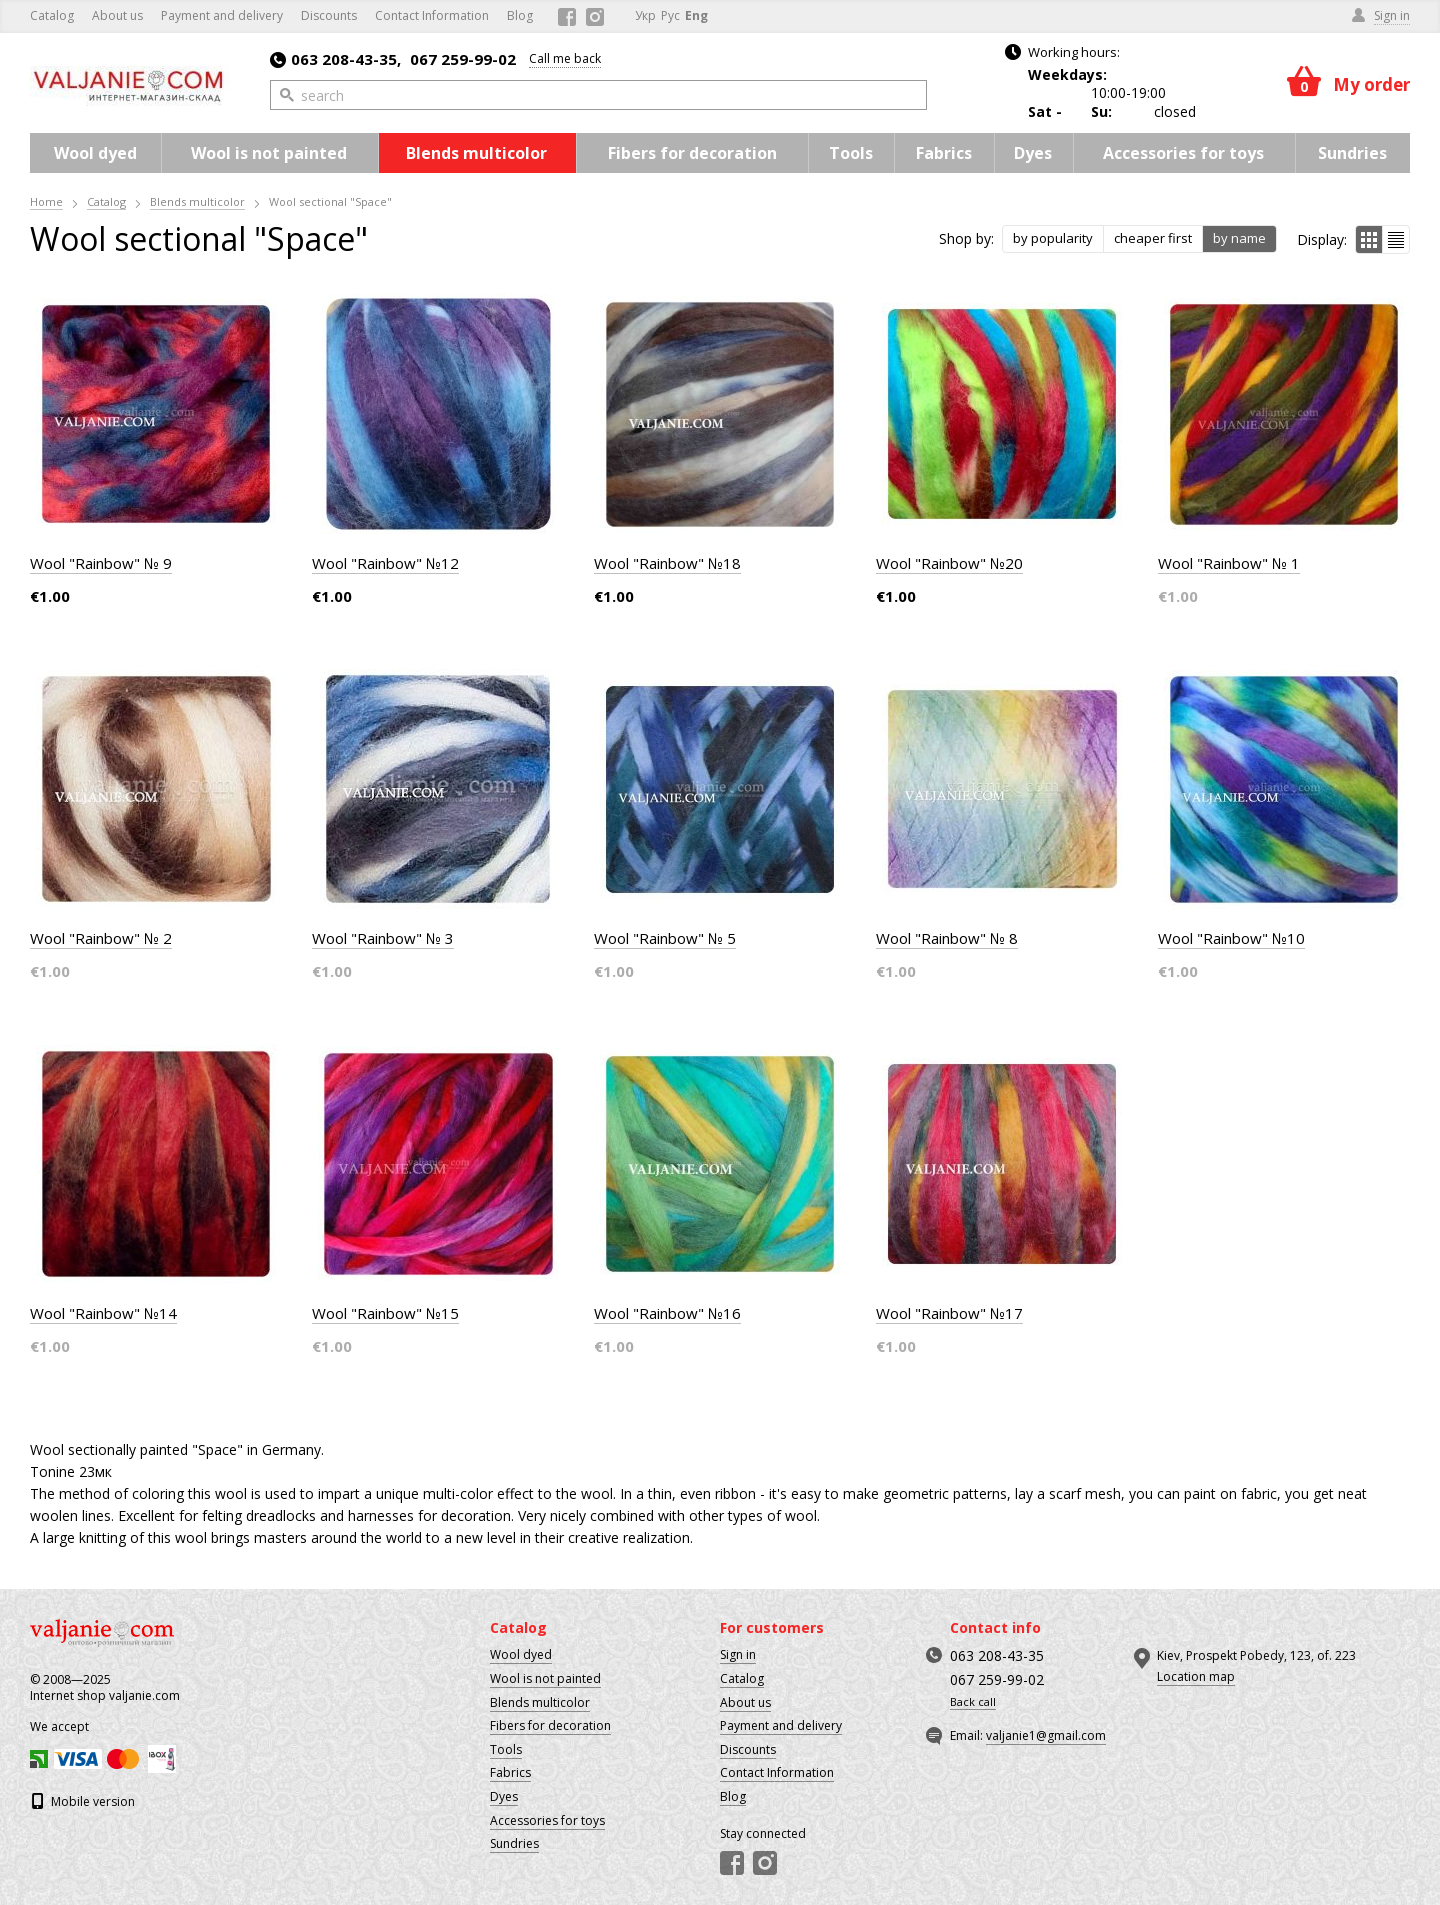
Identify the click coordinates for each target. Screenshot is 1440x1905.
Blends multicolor (476, 153)
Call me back (565, 58)
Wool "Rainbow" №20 (949, 563)
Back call (973, 1702)
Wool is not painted (269, 153)
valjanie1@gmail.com (1046, 1735)
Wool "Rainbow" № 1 (1229, 563)
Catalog (52, 15)
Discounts (329, 15)
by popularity (1053, 238)
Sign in (738, 1654)
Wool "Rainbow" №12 (385, 563)
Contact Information (432, 15)
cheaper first (1153, 238)
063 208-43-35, (335, 59)
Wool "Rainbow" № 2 (101, 938)
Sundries (1352, 153)
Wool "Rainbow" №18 (667, 563)
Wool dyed (95, 153)
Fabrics (944, 153)
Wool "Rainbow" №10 (1231, 938)
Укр (645, 15)
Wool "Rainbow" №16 (667, 1313)
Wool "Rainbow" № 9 (101, 563)
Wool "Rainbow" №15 (385, 1313)
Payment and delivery (222, 15)
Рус (670, 15)
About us (117, 15)
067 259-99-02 (463, 59)
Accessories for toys (1183, 153)
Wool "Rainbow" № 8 (947, 938)
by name (1239, 238)
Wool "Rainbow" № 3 (383, 938)
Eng (696, 15)
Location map (1196, 1676)
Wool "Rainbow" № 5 (665, 938)
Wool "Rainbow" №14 (103, 1313)
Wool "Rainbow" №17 (949, 1313)
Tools (851, 153)
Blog (520, 15)
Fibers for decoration (692, 153)
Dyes (1033, 153)
